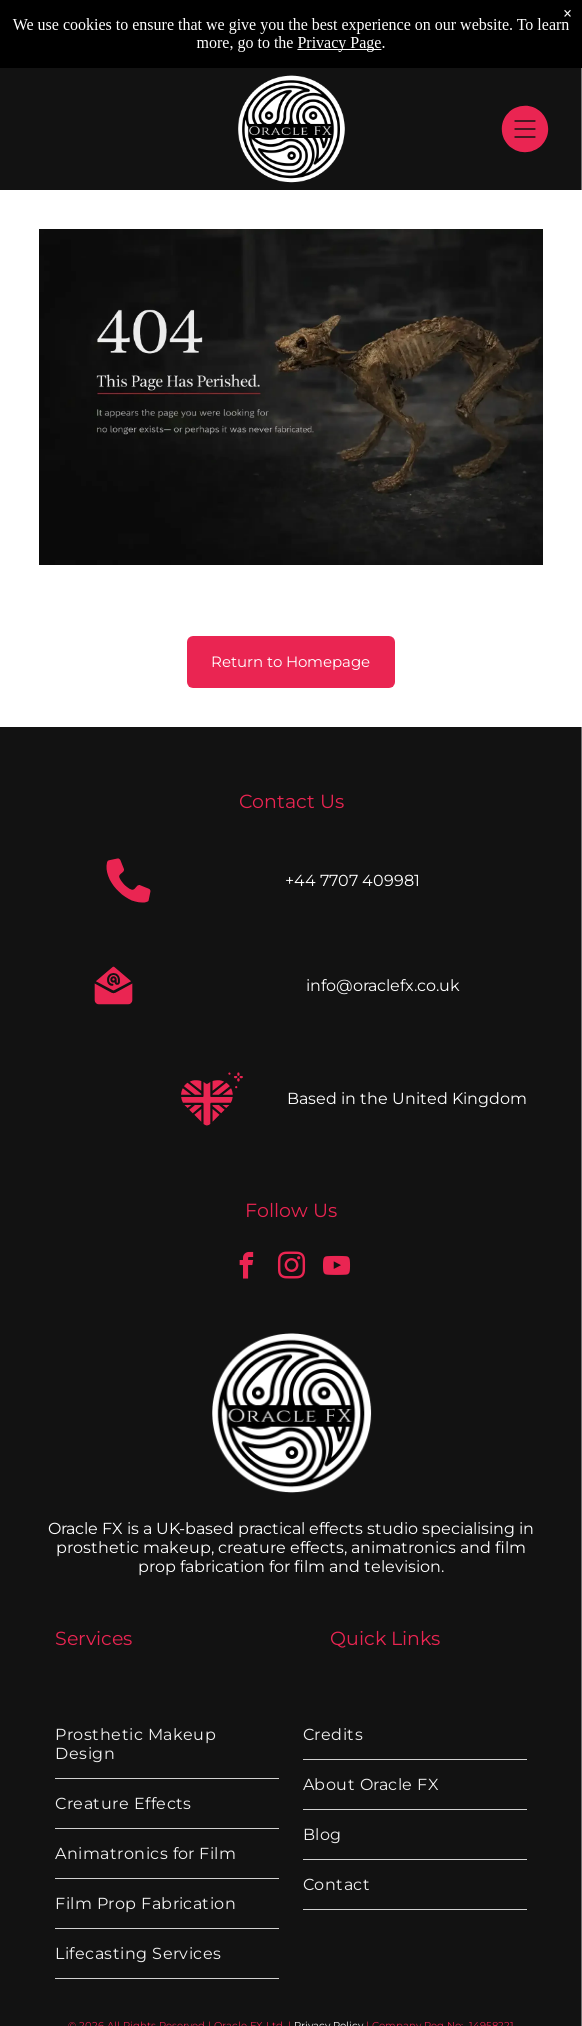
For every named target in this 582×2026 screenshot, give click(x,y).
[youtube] (336, 1268)
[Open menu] (525, 129)
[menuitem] (167, 1744)
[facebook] (246, 1268)
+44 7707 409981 (352, 880)
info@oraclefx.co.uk (383, 985)
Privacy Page (339, 42)
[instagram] (291, 1268)
